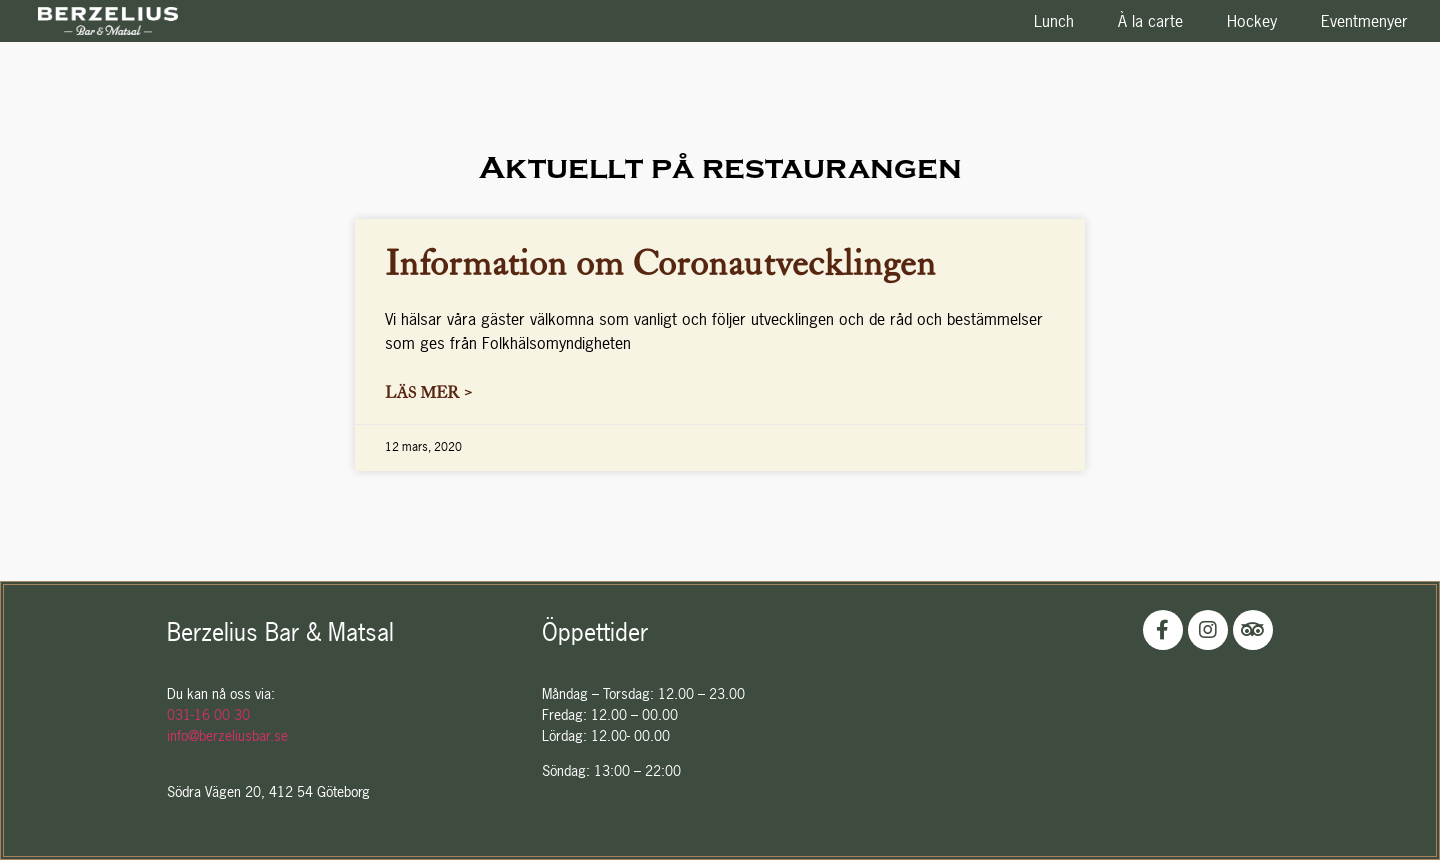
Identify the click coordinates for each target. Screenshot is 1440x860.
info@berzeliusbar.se (227, 735)
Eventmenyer (1364, 21)
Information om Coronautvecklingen (660, 260)
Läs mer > (428, 391)
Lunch (1054, 21)
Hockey (1252, 21)
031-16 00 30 (208, 714)
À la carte (1150, 21)
